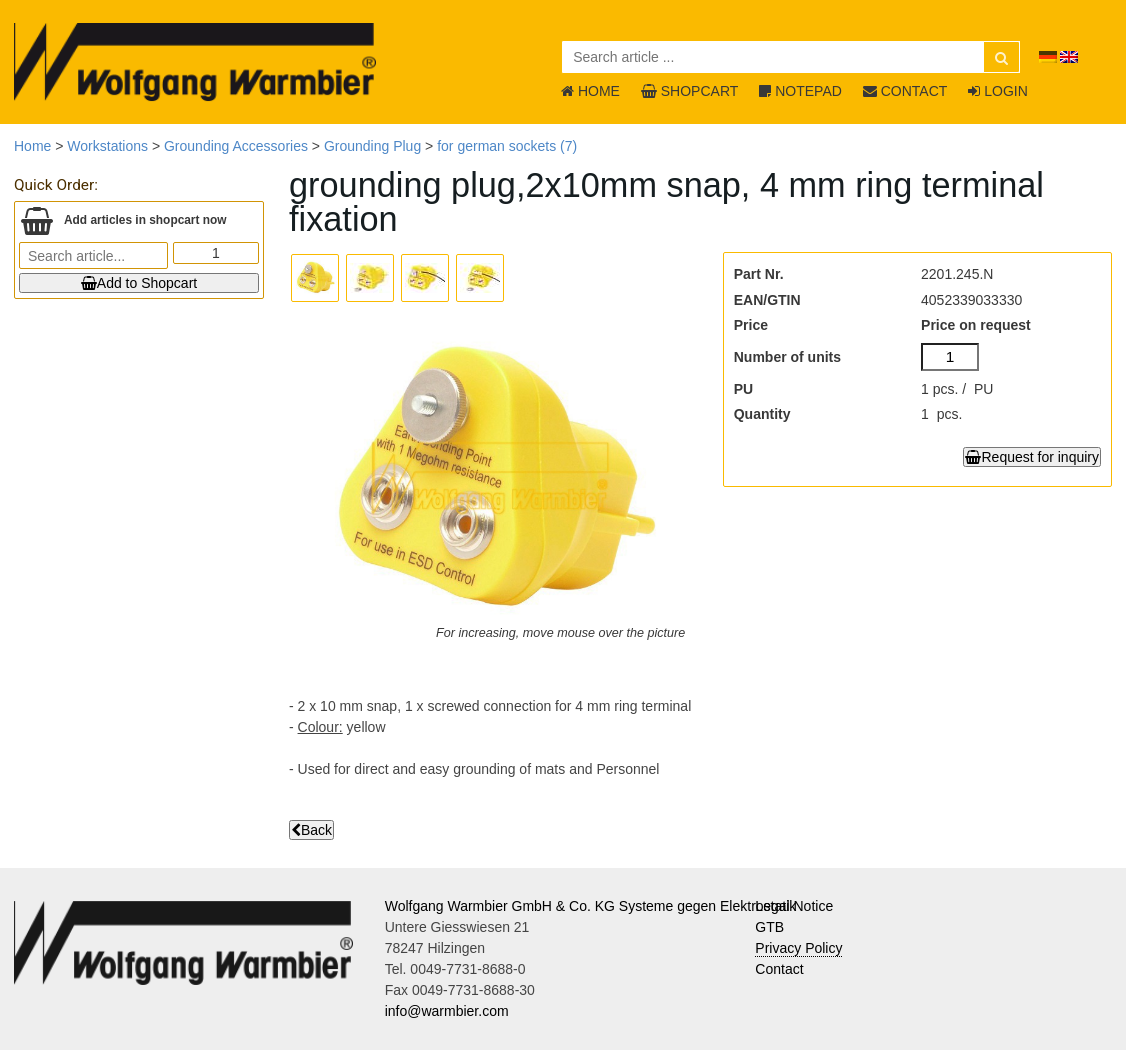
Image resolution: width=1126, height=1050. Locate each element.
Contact (779, 969)
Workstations (107, 146)
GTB (769, 927)
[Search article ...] (791, 57)
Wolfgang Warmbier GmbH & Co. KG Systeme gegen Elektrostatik (591, 906)
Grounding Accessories (236, 146)
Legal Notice (794, 906)
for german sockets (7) (507, 146)
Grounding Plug (372, 146)
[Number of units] (950, 357)
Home (32, 146)
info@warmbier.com (447, 1011)
